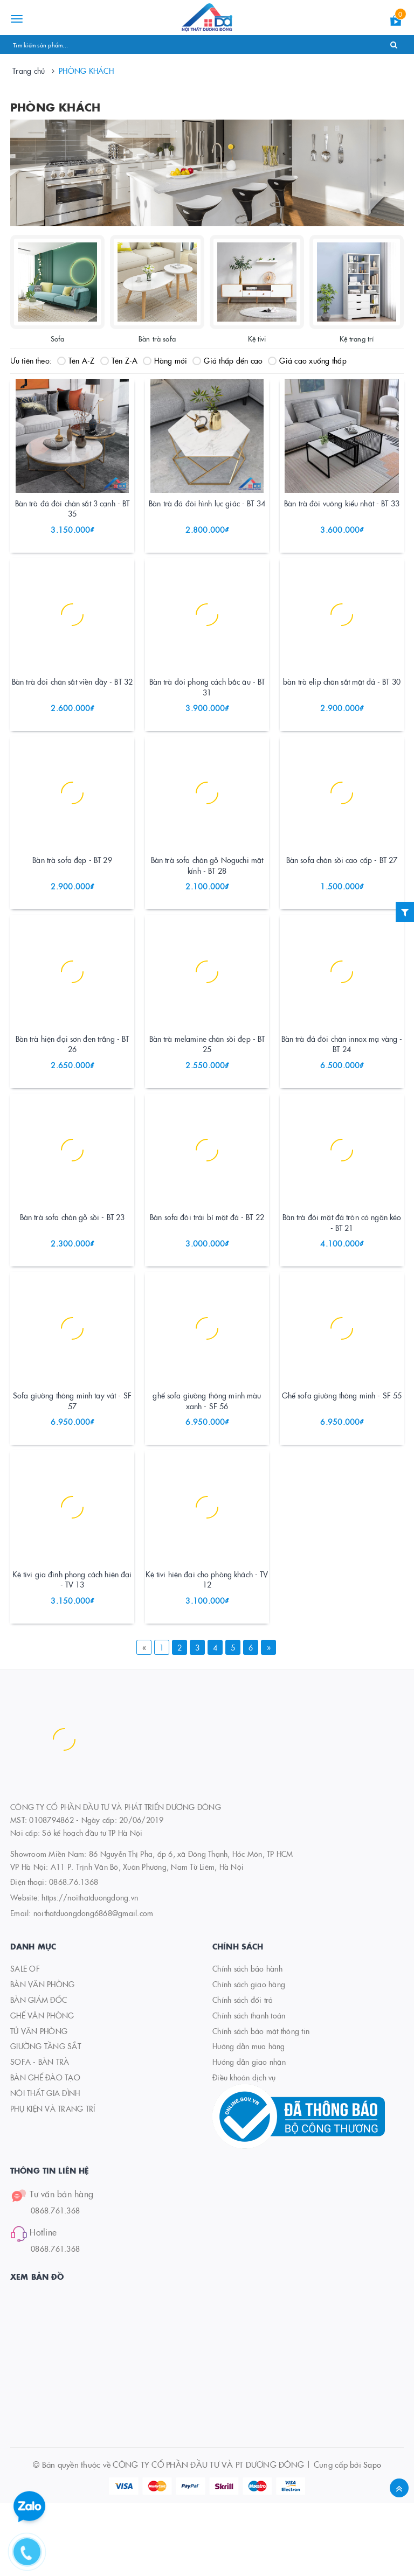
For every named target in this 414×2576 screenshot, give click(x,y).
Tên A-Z (76, 360)
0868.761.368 (55, 2283)
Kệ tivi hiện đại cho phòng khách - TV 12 (207, 1652)
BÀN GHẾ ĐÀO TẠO (45, 2150)
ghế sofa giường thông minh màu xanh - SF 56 (207, 1463)
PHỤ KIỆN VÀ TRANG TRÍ (52, 2181)
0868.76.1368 (73, 1955)
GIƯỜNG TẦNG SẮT (45, 2119)
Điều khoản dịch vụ (244, 2150)
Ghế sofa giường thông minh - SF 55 (342, 1458)
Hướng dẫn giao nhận (249, 2134)
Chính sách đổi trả (242, 2072)
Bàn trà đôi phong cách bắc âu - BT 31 (207, 708)
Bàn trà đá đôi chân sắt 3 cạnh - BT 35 (72, 519)
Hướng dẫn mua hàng (248, 2119)
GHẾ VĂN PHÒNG (42, 2088)
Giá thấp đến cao (227, 360)
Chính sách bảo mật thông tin (260, 2104)
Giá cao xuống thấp (307, 360)
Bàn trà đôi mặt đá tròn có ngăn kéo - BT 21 (342, 1274)
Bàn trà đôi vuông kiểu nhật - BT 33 (341, 513)
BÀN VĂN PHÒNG (42, 2057)
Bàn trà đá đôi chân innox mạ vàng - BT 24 (342, 1086)
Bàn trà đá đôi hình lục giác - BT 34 (207, 513)
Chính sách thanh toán (248, 2088)
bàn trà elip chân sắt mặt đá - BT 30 (342, 702)
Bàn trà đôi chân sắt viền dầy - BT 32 (72, 702)
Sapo (372, 2537)
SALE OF (25, 2042)
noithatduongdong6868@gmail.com (93, 1986)
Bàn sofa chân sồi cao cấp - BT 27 (342, 891)
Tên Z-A (119, 360)
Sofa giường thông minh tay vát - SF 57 (72, 1463)
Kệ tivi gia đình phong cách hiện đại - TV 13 (72, 1652)
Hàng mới (165, 360)
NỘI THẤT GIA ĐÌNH (45, 2166)
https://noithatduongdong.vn (90, 1970)
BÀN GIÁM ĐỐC (38, 2072)
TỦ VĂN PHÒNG (38, 2104)
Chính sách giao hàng (248, 2057)
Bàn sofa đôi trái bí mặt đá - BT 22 (207, 1269)
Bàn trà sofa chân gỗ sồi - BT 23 (72, 1269)
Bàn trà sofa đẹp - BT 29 (72, 891)
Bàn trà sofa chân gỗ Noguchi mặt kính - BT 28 (207, 897)
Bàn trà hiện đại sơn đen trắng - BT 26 (72, 1086)
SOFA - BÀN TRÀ (40, 2134)
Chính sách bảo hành (247, 2042)
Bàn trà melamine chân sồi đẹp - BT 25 (207, 1086)
